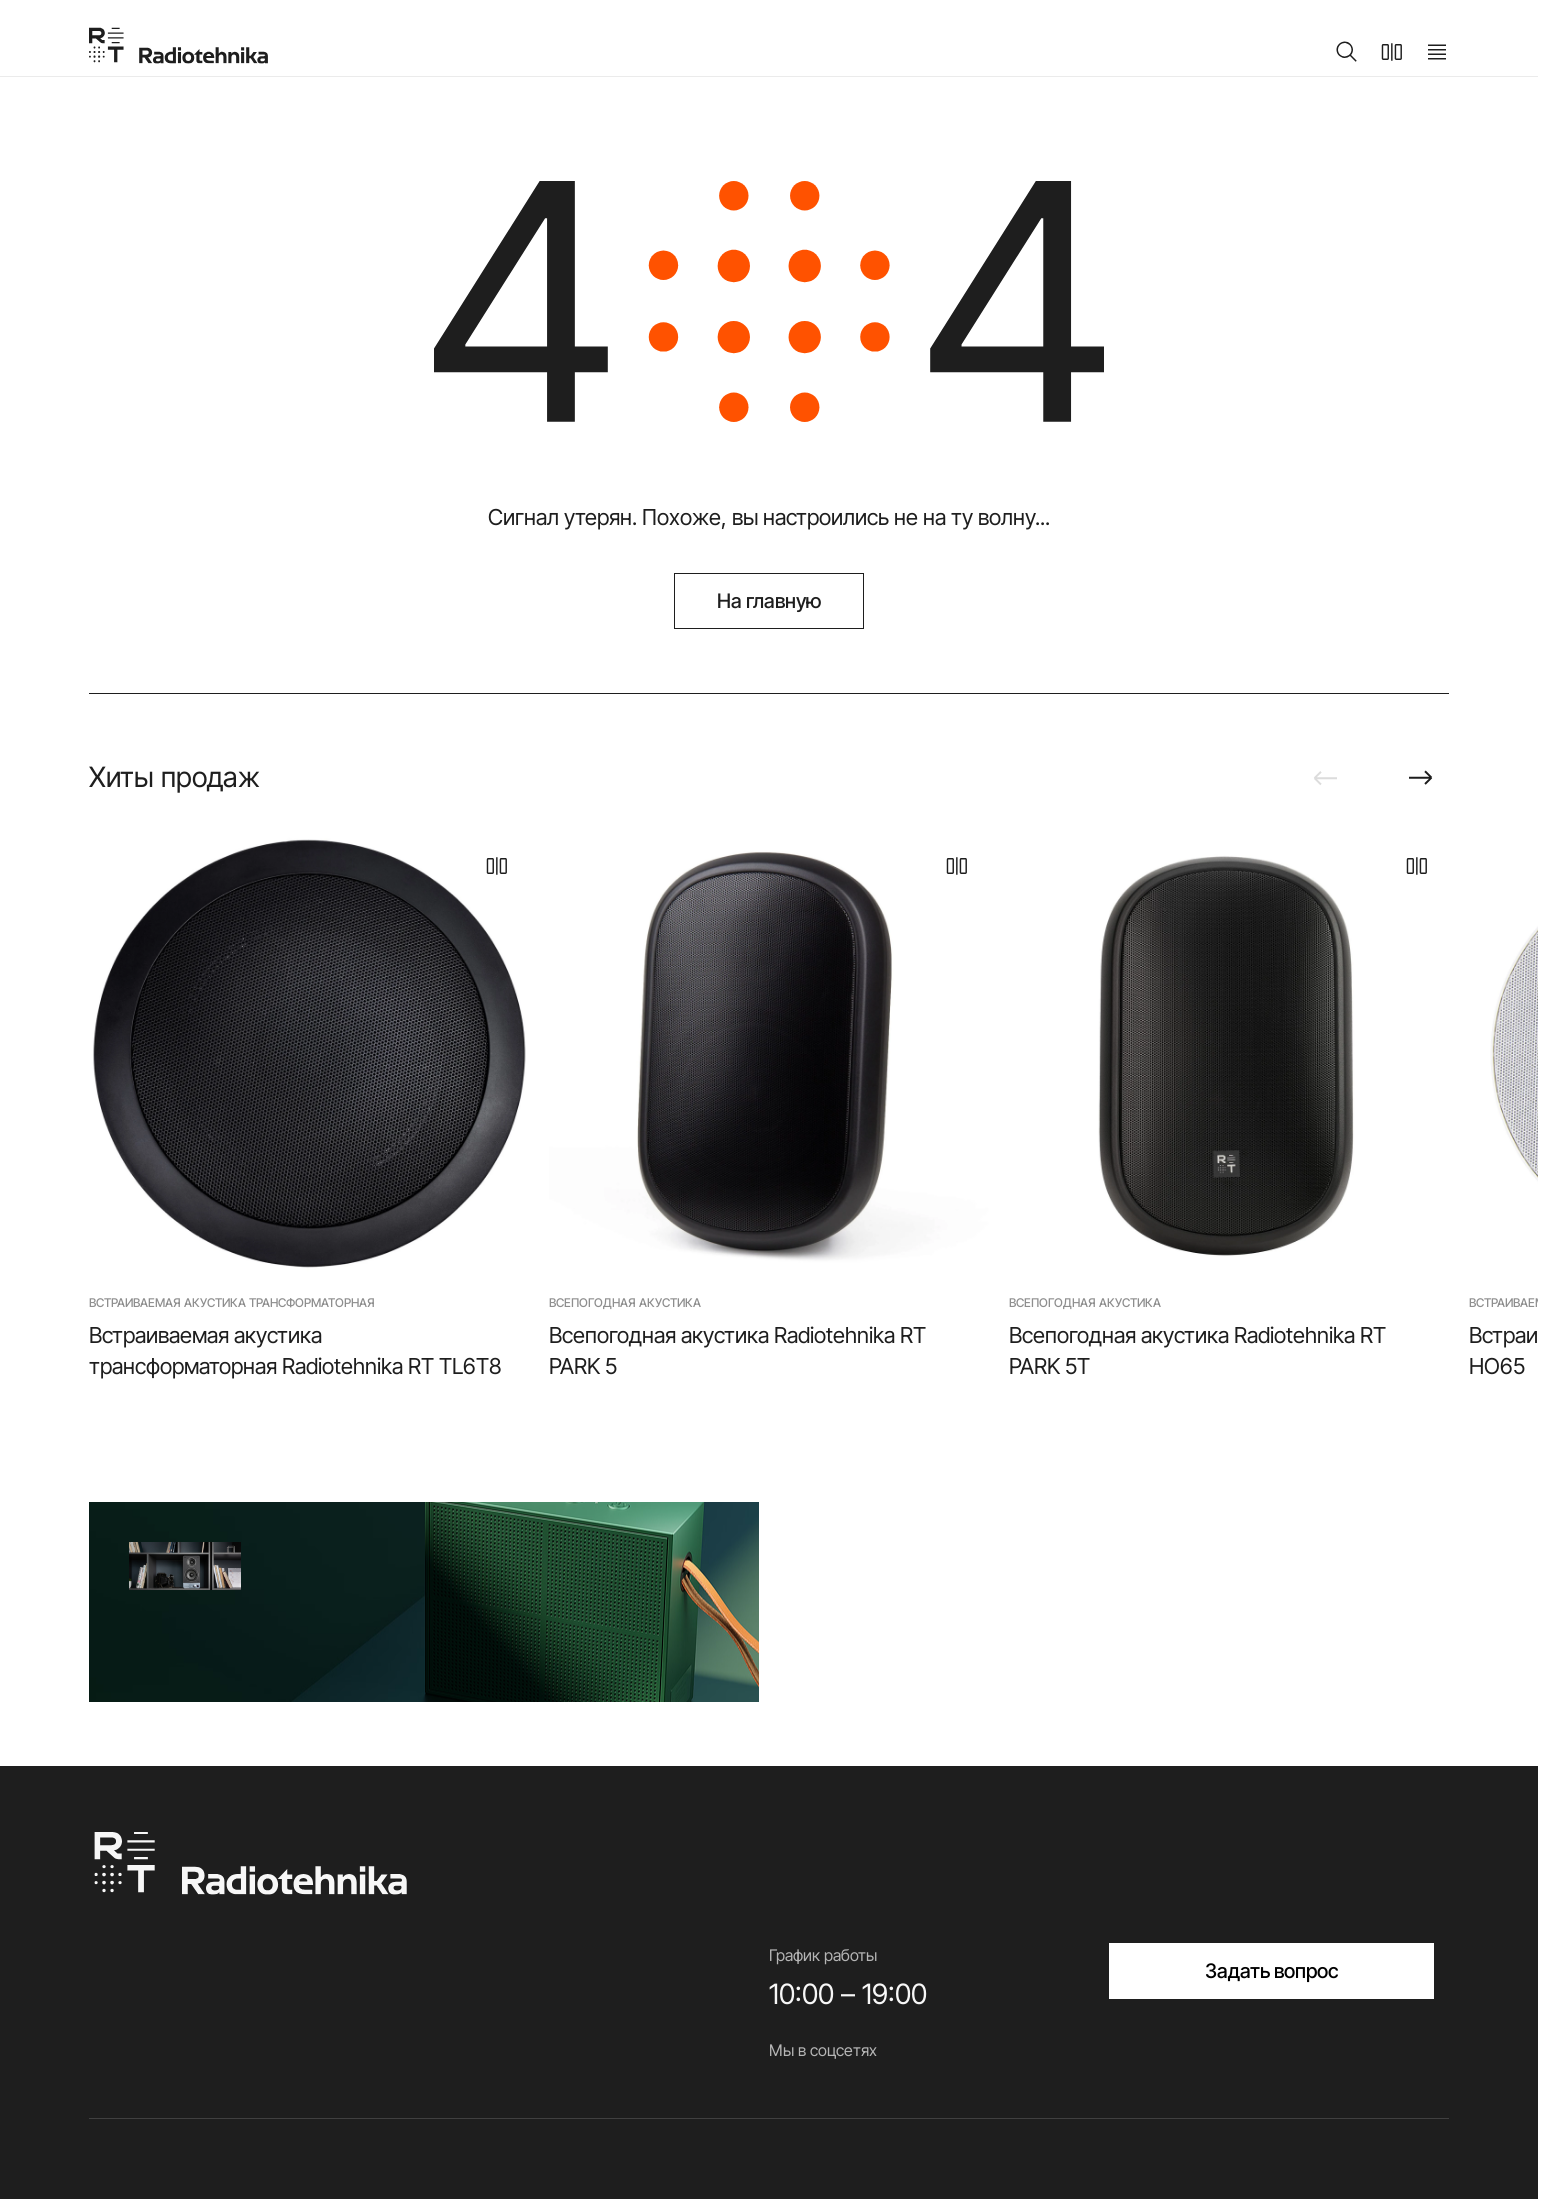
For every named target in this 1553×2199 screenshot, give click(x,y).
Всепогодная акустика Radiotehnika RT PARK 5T (1197, 1350)
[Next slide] (1421, 778)
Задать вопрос (1272, 1971)
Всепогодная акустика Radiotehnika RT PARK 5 (737, 1350)
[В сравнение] (497, 866)
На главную (769, 601)
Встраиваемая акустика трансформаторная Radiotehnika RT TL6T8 (295, 1350)
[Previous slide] (1325, 778)
